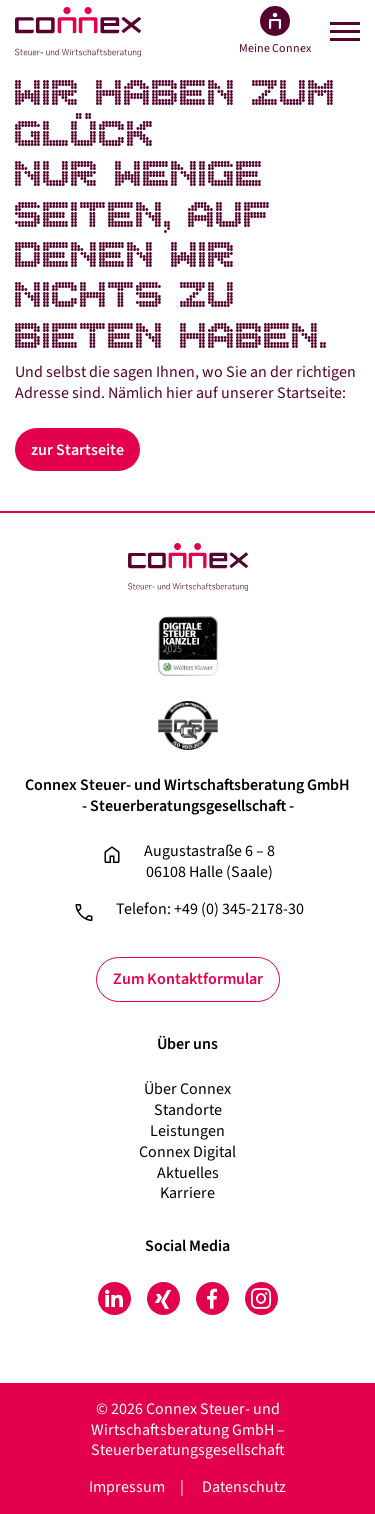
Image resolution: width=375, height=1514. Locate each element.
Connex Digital (187, 1152)
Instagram (261, 1298)
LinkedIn (114, 1298)
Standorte (188, 1110)
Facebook (212, 1298)
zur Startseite (77, 450)
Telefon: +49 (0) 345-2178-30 (210, 909)
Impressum (127, 1487)
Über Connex (187, 1089)
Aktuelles (188, 1173)
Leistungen (187, 1131)
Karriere (187, 1193)
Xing (163, 1298)
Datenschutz (244, 1487)
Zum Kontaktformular (188, 979)
